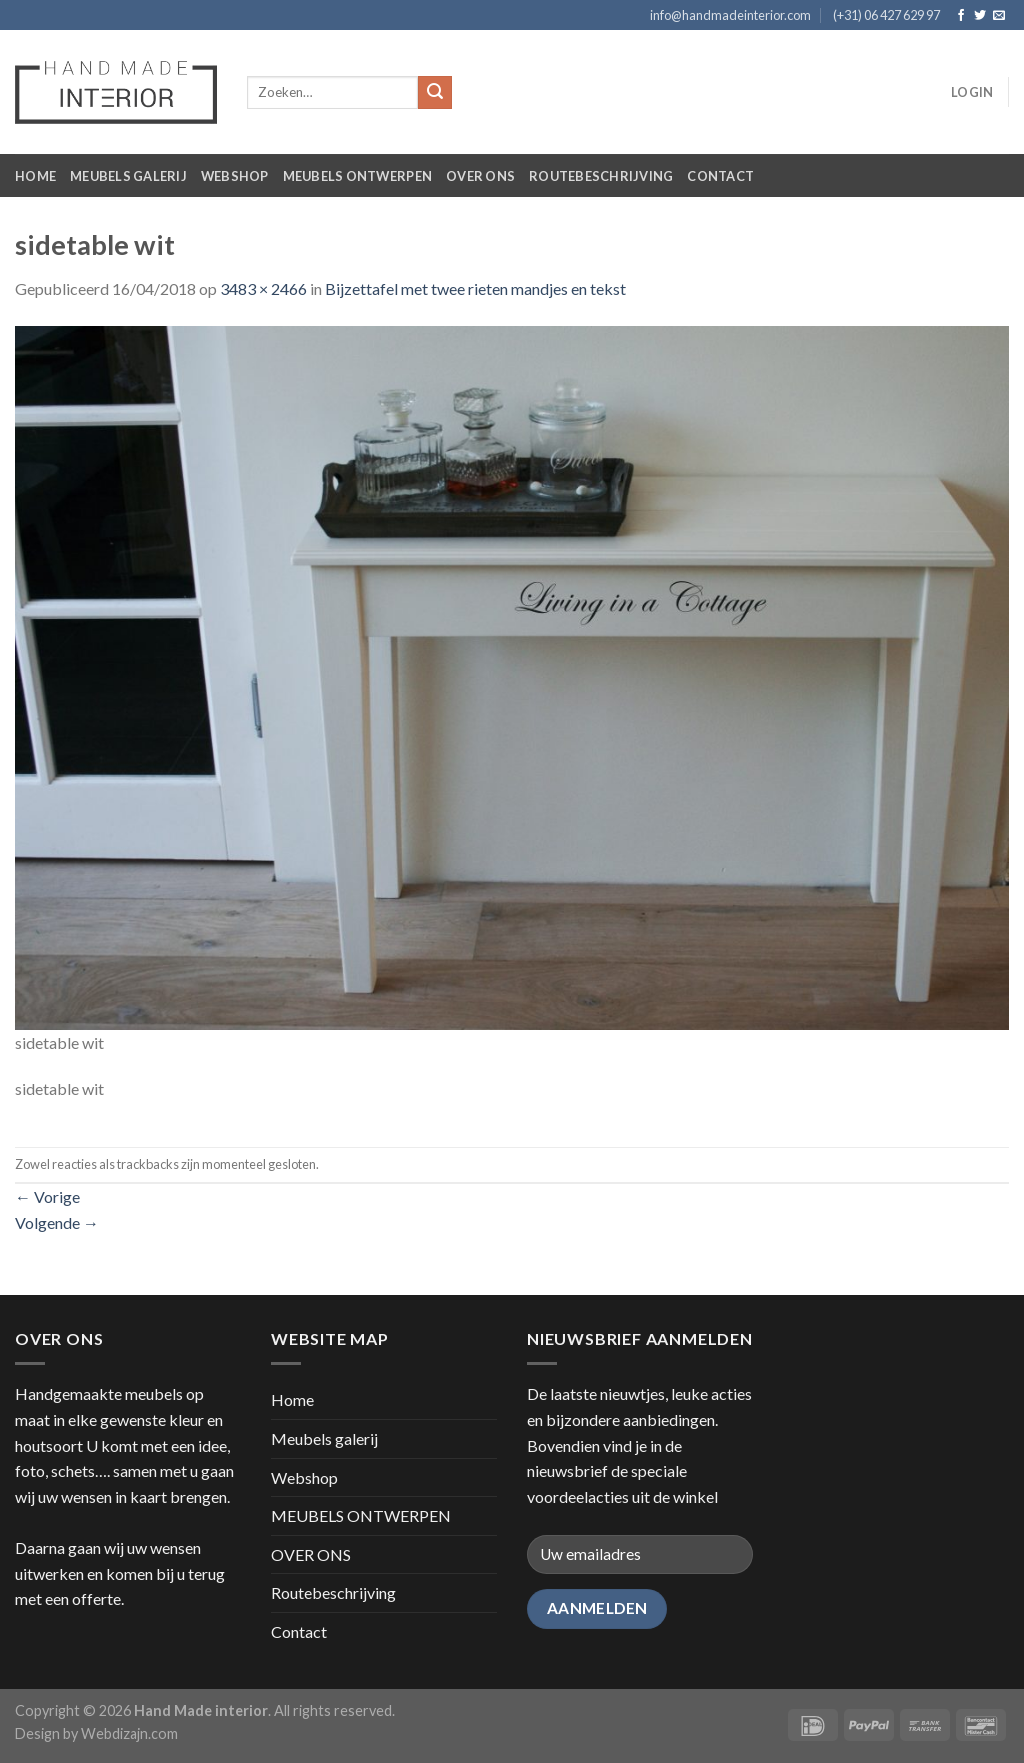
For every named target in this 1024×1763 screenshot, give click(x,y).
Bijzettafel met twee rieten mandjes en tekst (475, 288)
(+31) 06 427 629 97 (886, 15)
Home (35, 176)
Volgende (57, 1222)
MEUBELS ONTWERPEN (357, 176)
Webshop (235, 176)
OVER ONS (480, 176)
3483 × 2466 (263, 288)
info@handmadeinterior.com (730, 15)
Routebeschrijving (601, 176)
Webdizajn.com (129, 1733)
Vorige (47, 1196)
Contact (720, 176)
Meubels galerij (128, 176)
